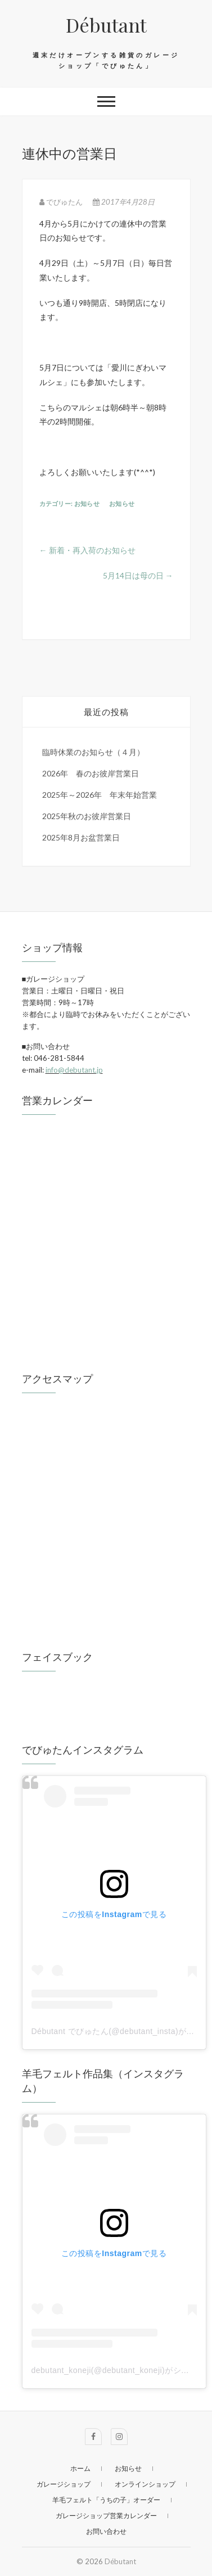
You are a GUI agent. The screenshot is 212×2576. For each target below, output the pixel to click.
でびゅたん (61, 201)
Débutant (106, 25)
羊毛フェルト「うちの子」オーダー (106, 2500)
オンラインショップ (145, 2484)
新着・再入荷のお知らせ (87, 550)
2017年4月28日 (124, 201)
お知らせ (87, 503)
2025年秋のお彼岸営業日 (86, 816)
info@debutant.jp (74, 1069)
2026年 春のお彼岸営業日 (90, 773)
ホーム (80, 2468)
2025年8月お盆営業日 (81, 837)
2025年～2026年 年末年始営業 (99, 794)
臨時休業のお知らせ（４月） (93, 752)
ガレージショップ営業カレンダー (106, 2515)
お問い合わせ (106, 2531)
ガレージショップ (64, 2484)
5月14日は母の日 (138, 575)
